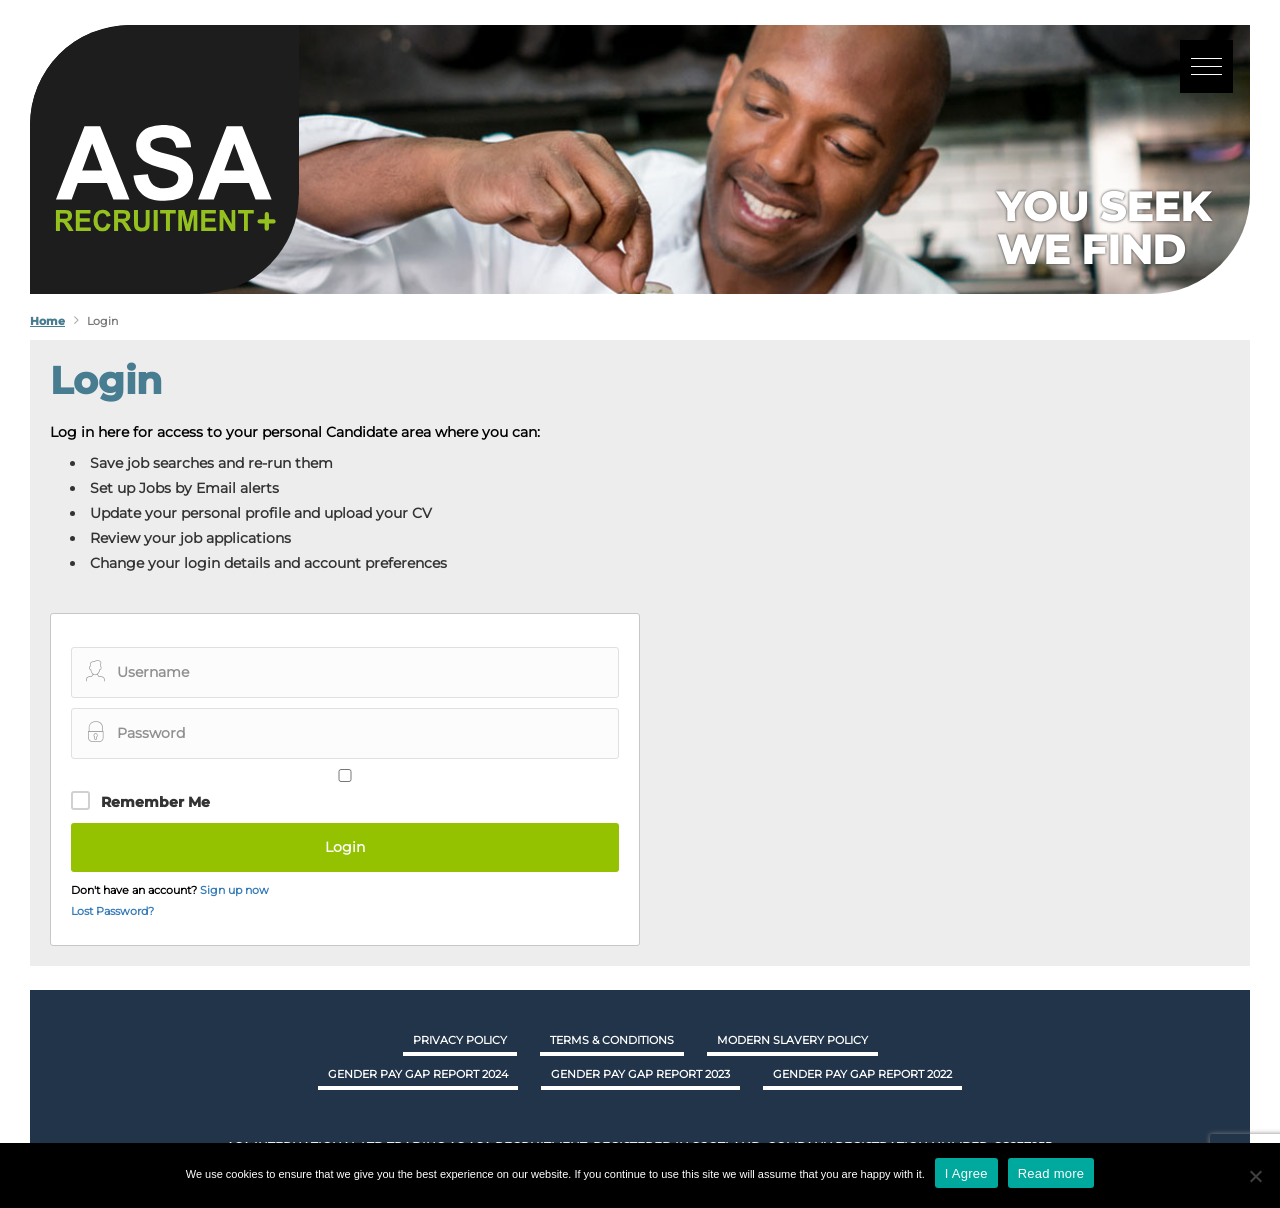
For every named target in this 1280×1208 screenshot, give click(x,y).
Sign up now (234, 890)
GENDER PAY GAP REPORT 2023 (640, 1074)
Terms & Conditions (612, 1040)
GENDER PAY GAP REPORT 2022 (862, 1074)
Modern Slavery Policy (792, 1040)
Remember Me (155, 802)
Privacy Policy (460, 1040)
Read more (1051, 1173)
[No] (1255, 1176)
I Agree (966, 1173)
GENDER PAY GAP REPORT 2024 (418, 1074)
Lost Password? (112, 911)
